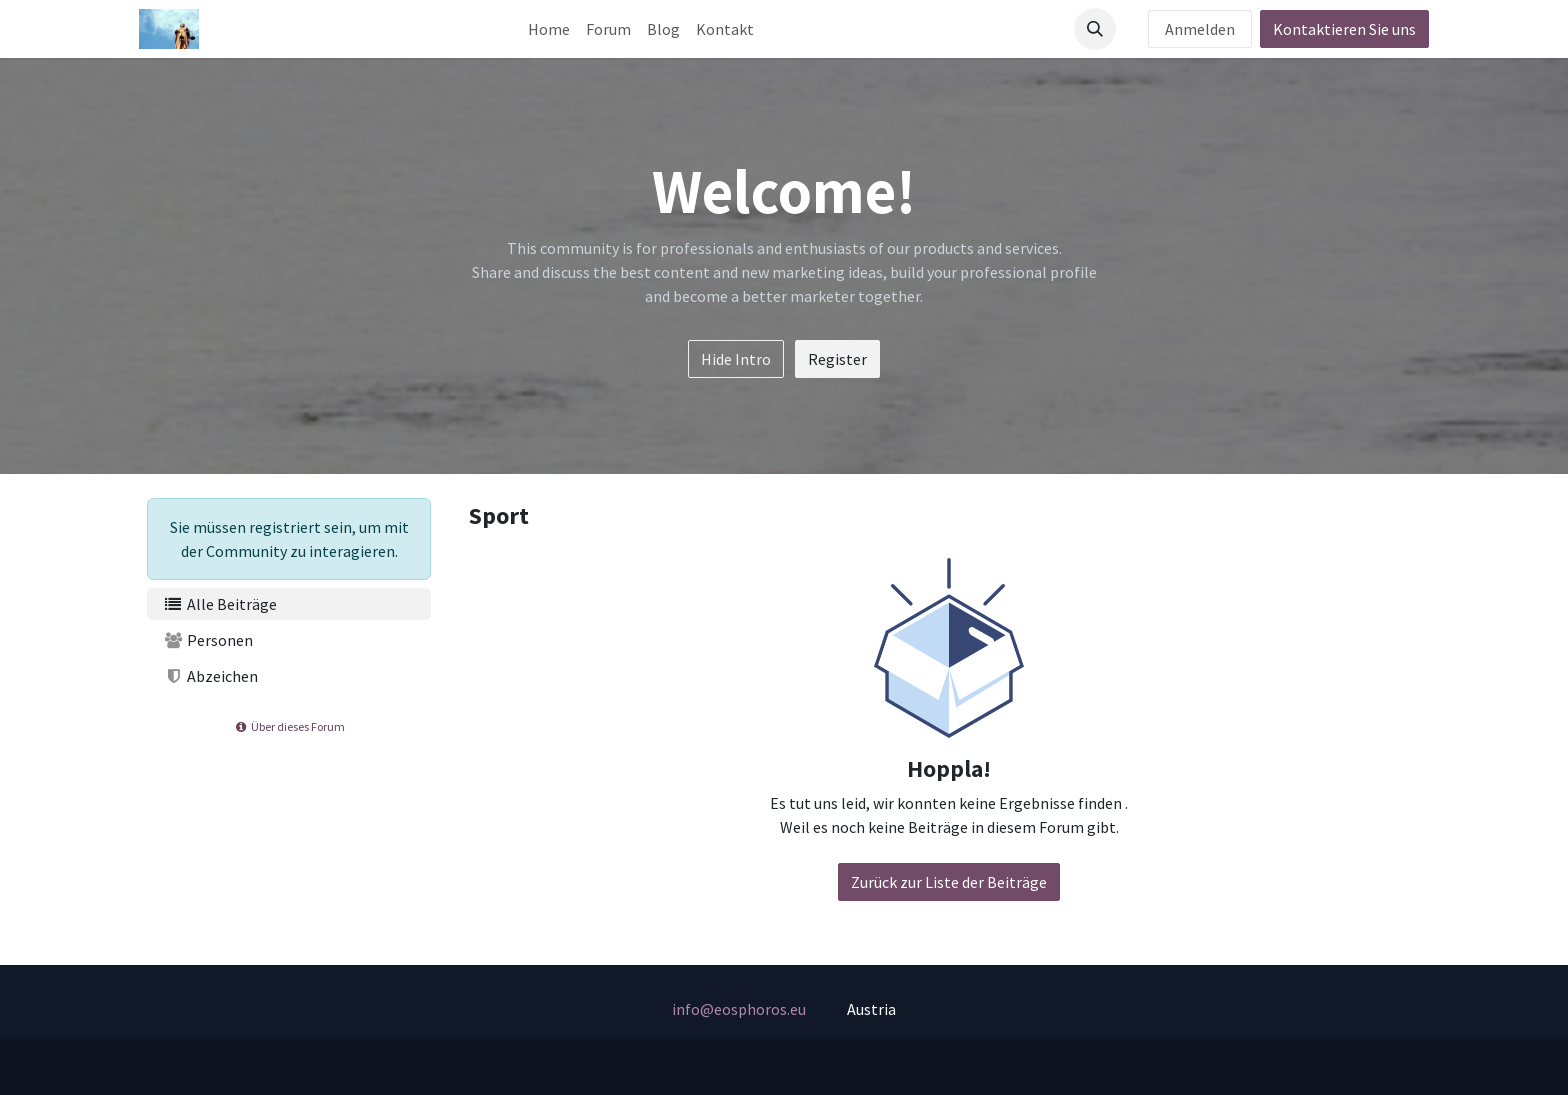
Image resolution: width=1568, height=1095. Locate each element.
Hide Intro (736, 359)
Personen (208, 640)
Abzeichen (210, 676)
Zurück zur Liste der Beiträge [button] (949, 882)
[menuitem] (549, 29)
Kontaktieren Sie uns (1344, 29)
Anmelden (1200, 29)
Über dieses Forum (288, 726)
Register (837, 359)
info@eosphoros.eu (739, 1009)
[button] (1095, 29)
